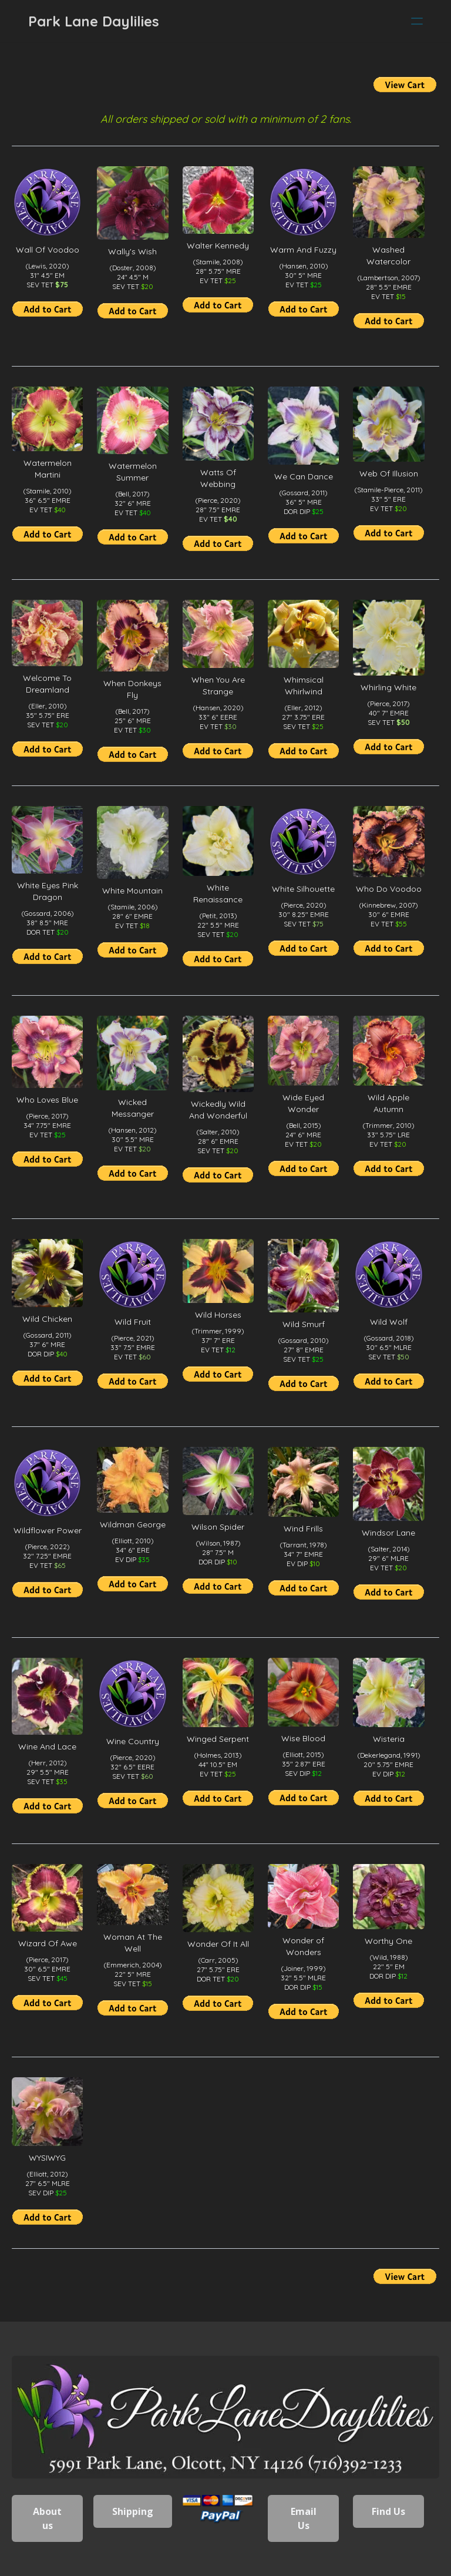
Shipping (132, 2511)
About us (47, 2518)
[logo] (93, 21)
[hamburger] (417, 21)
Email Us (304, 2518)
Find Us (388, 2511)
